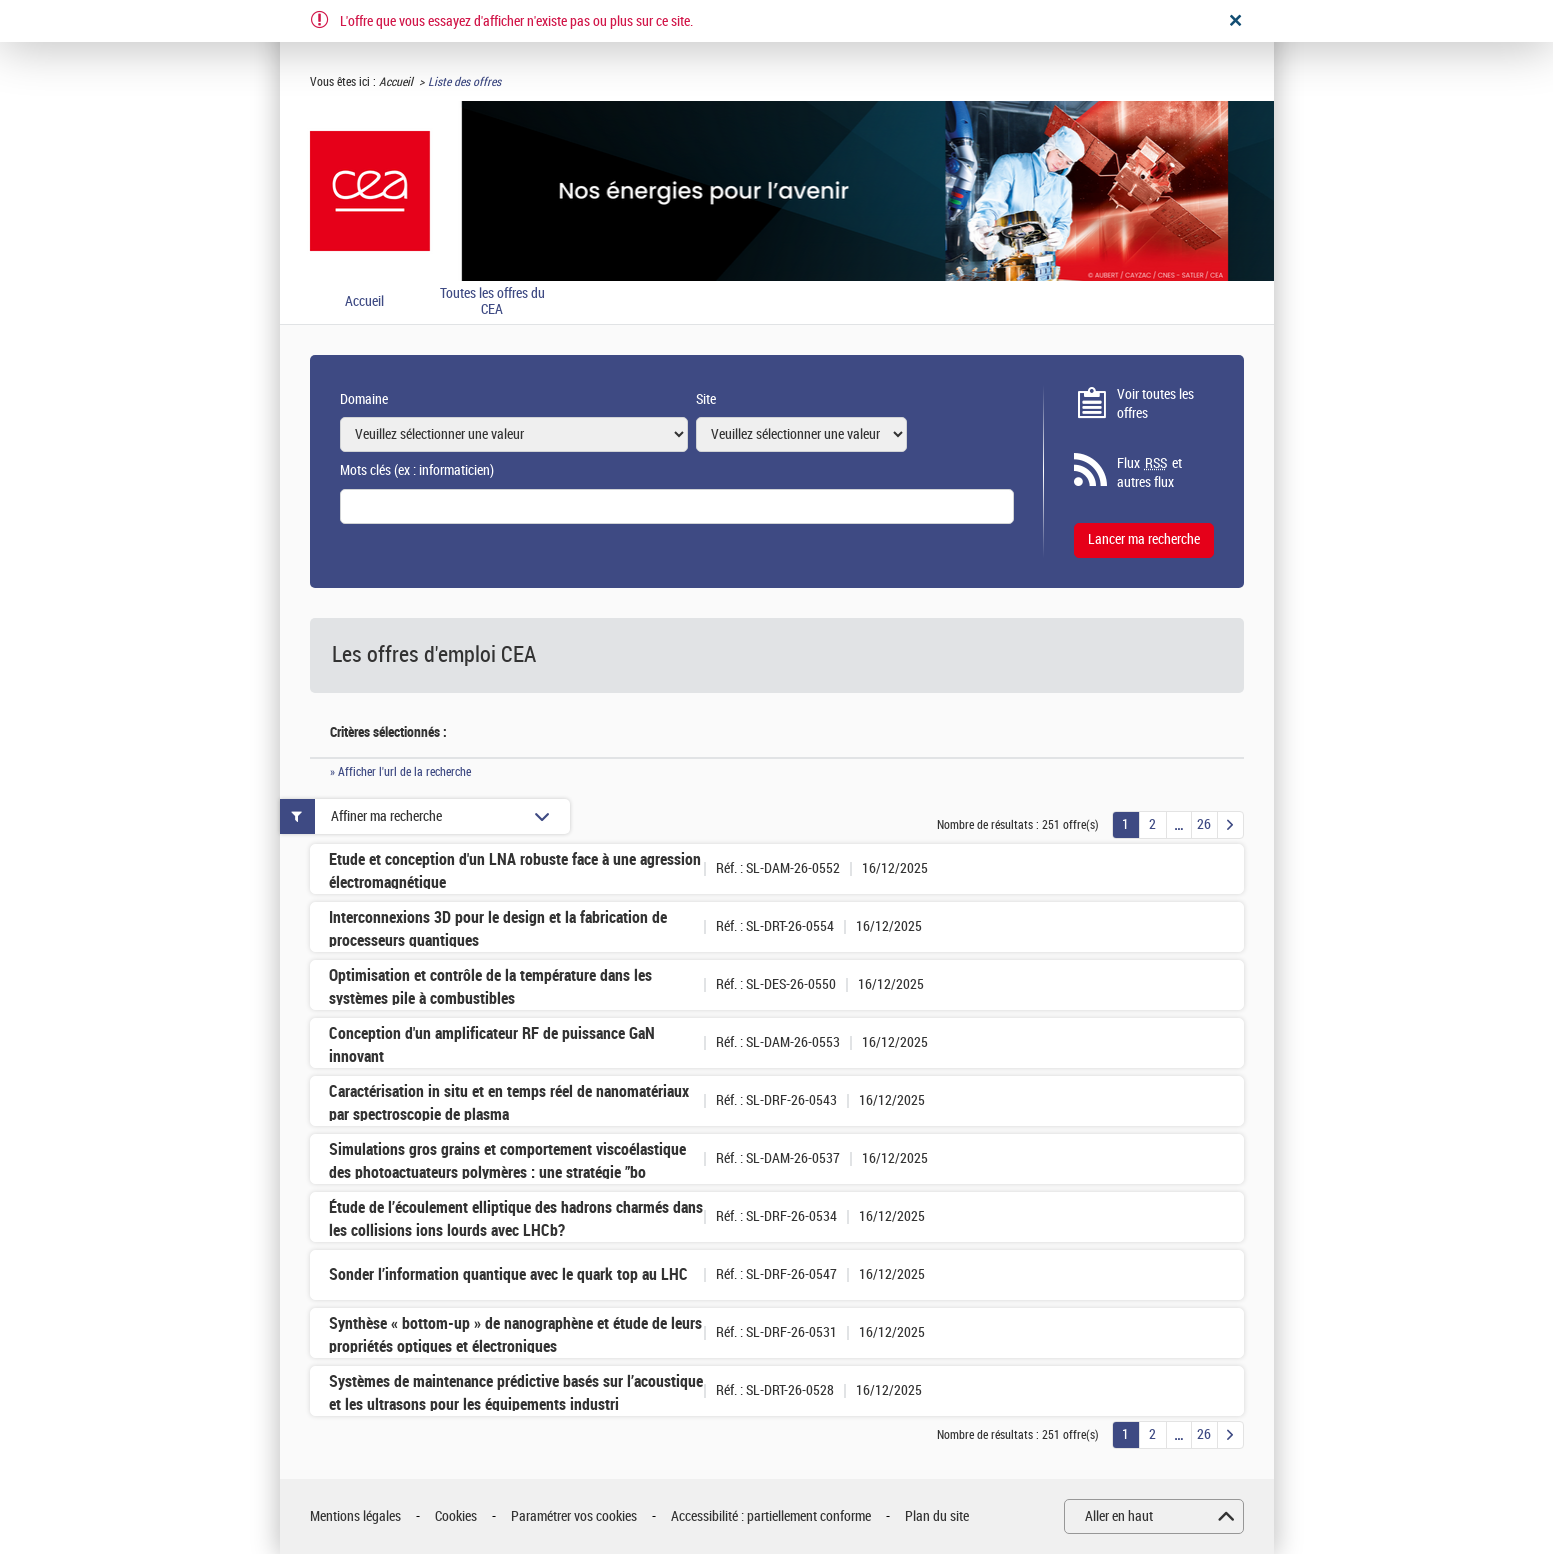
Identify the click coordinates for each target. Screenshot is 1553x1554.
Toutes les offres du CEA (492, 302)
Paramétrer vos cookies (574, 1516)
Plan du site (937, 1516)
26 (1204, 824)
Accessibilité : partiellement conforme (771, 1516)
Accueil (396, 82)
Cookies (456, 1516)
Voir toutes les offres (1155, 404)
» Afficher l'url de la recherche (400, 772)
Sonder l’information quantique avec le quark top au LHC (508, 1274)
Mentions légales (355, 1516)
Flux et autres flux (1149, 473)
